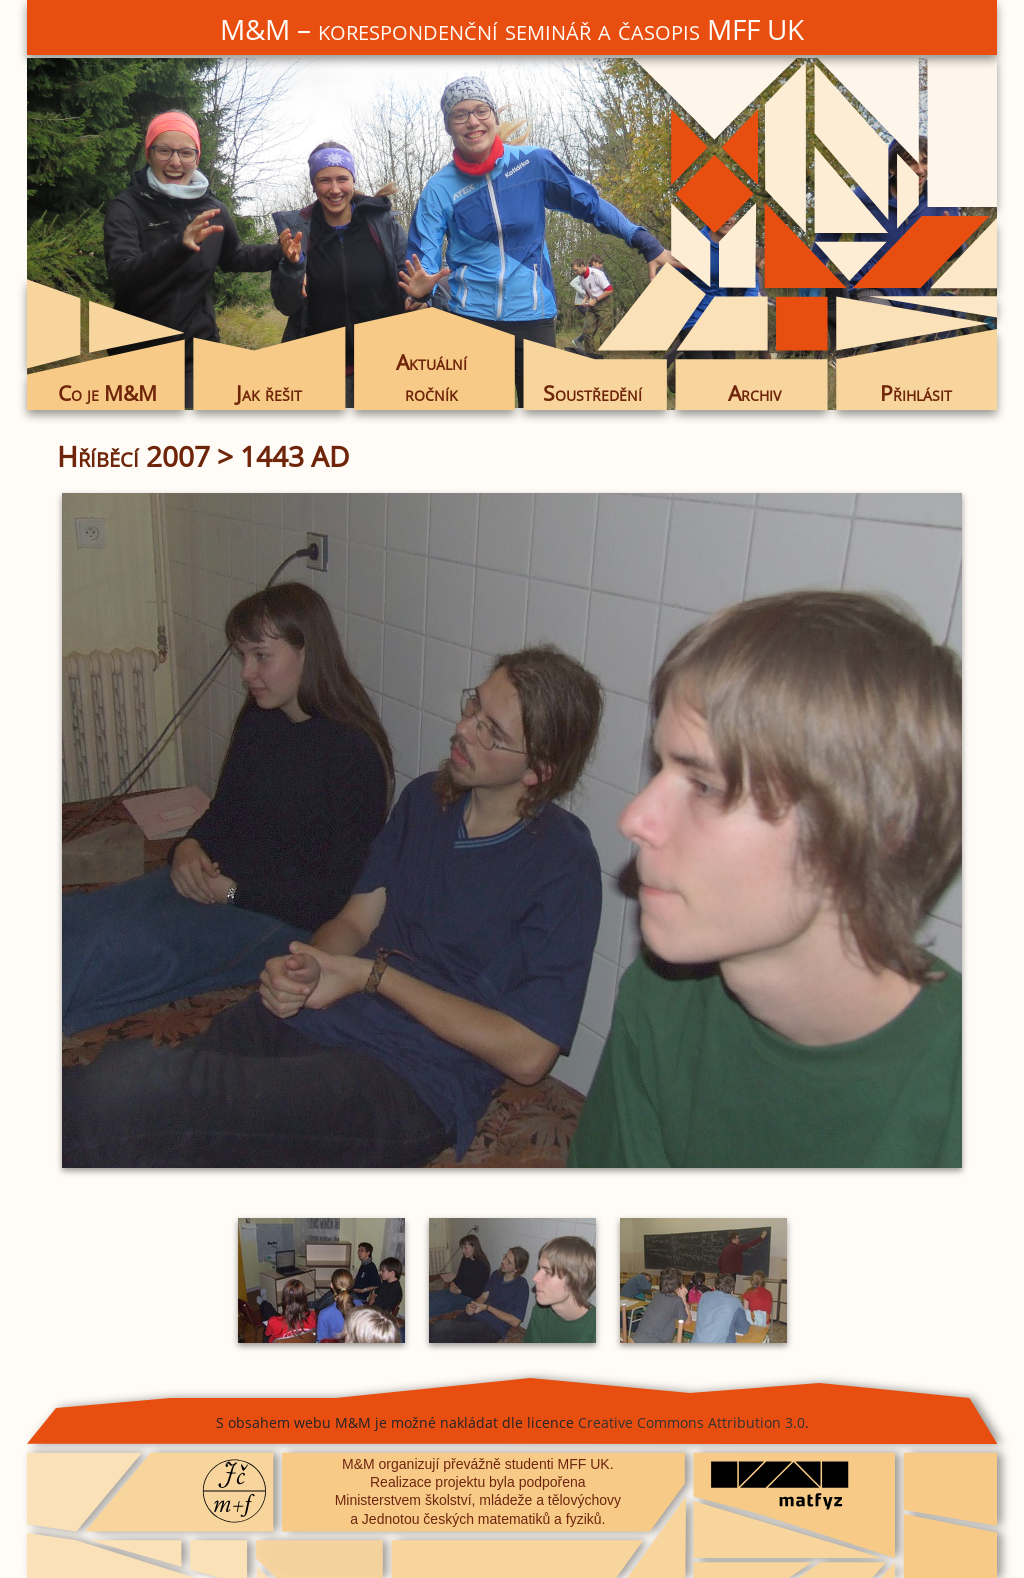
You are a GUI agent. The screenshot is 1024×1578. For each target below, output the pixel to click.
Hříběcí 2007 (133, 456)
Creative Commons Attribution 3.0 (691, 1422)
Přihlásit (916, 393)
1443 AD (294, 456)
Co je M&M (107, 393)
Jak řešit (269, 393)
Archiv (754, 393)
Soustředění (592, 393)
